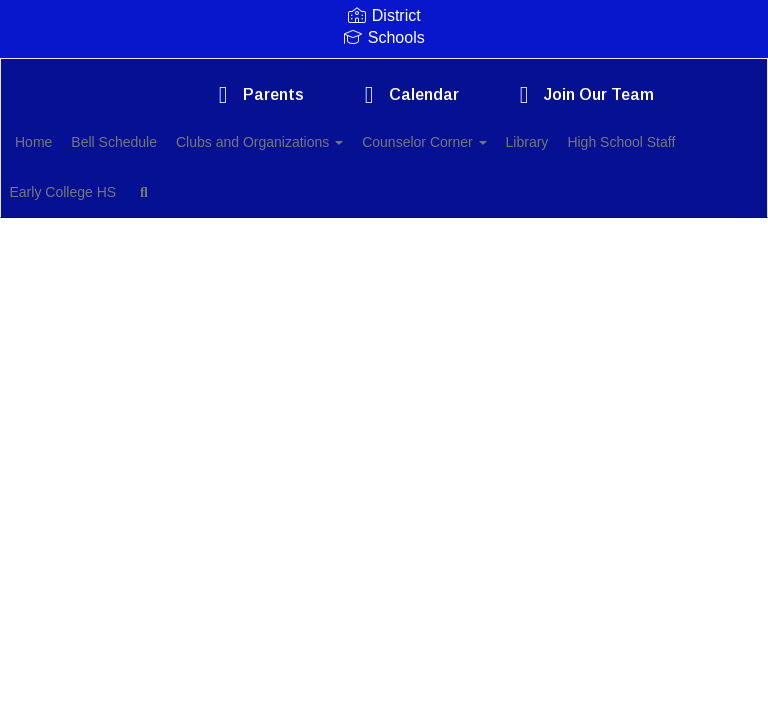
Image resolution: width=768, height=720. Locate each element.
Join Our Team (581, 94)
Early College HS (237, 192)
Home (64, 142)
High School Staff (100, 192)
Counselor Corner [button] (488, 142)
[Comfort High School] (384, 71)
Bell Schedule (156, 142)
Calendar (406, 94)
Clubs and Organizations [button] (312, 142)
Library (602, 142)
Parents (256, 94)
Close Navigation (421, 200)
